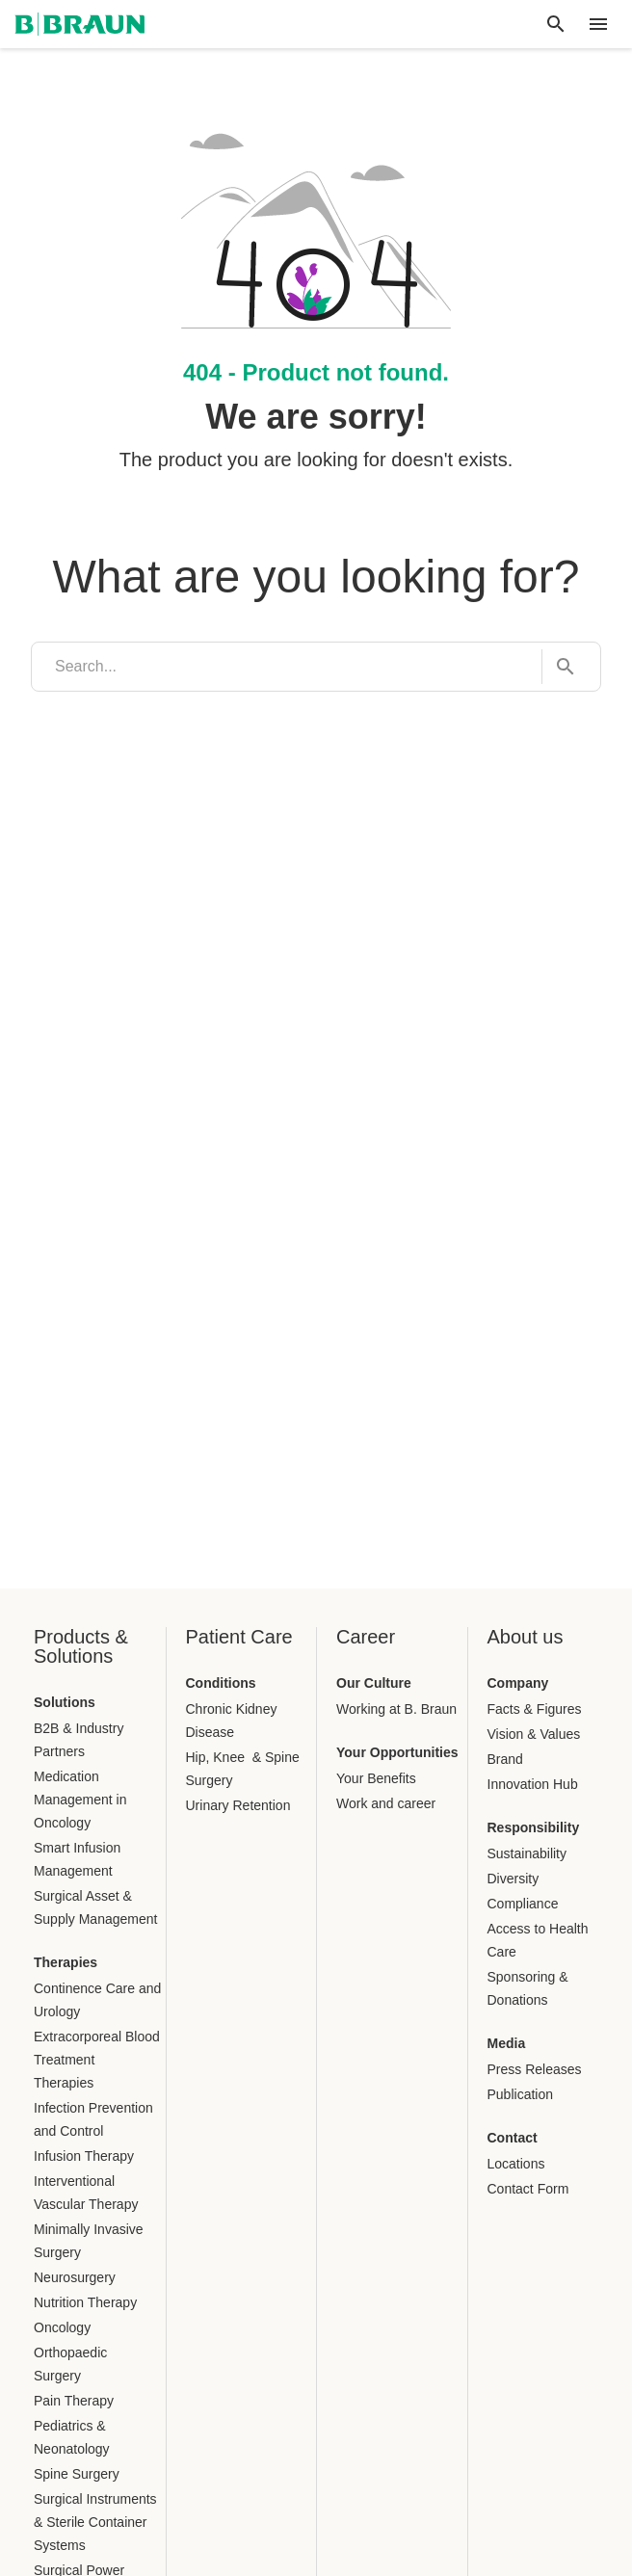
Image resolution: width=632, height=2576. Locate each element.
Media (506, 2043)
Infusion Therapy (84, 2156)
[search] (286, 667)
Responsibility (533, 1827)
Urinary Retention (238, 1805)
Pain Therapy (74, 2400)
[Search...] (559, 667)
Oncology (62, 2327)
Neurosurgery (75, 2277)
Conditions (221, 1683)
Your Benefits (376, 1778)
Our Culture (373, 1683)
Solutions (64, 1702)
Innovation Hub (532, 1784)
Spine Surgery (76, 2474)
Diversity (513, 1878)
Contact (512, 2137)
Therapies (65, 1962)
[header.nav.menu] (598, 24)
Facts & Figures (534, 1709)
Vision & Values (534, 1734)
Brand (505, 1759)
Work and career (385, 1803)
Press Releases (534, 2069)
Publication (520, 2094)
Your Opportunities (397, 1752)
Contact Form (528, 2188)
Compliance (523, 1903)
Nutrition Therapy (85, 2302)
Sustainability (527, 1853)
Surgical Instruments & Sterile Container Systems (95, 2522)
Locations (516, 2163)
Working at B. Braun (396, 1709)
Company (518, 1683)
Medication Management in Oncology (80, 1799)
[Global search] (556, 24)
